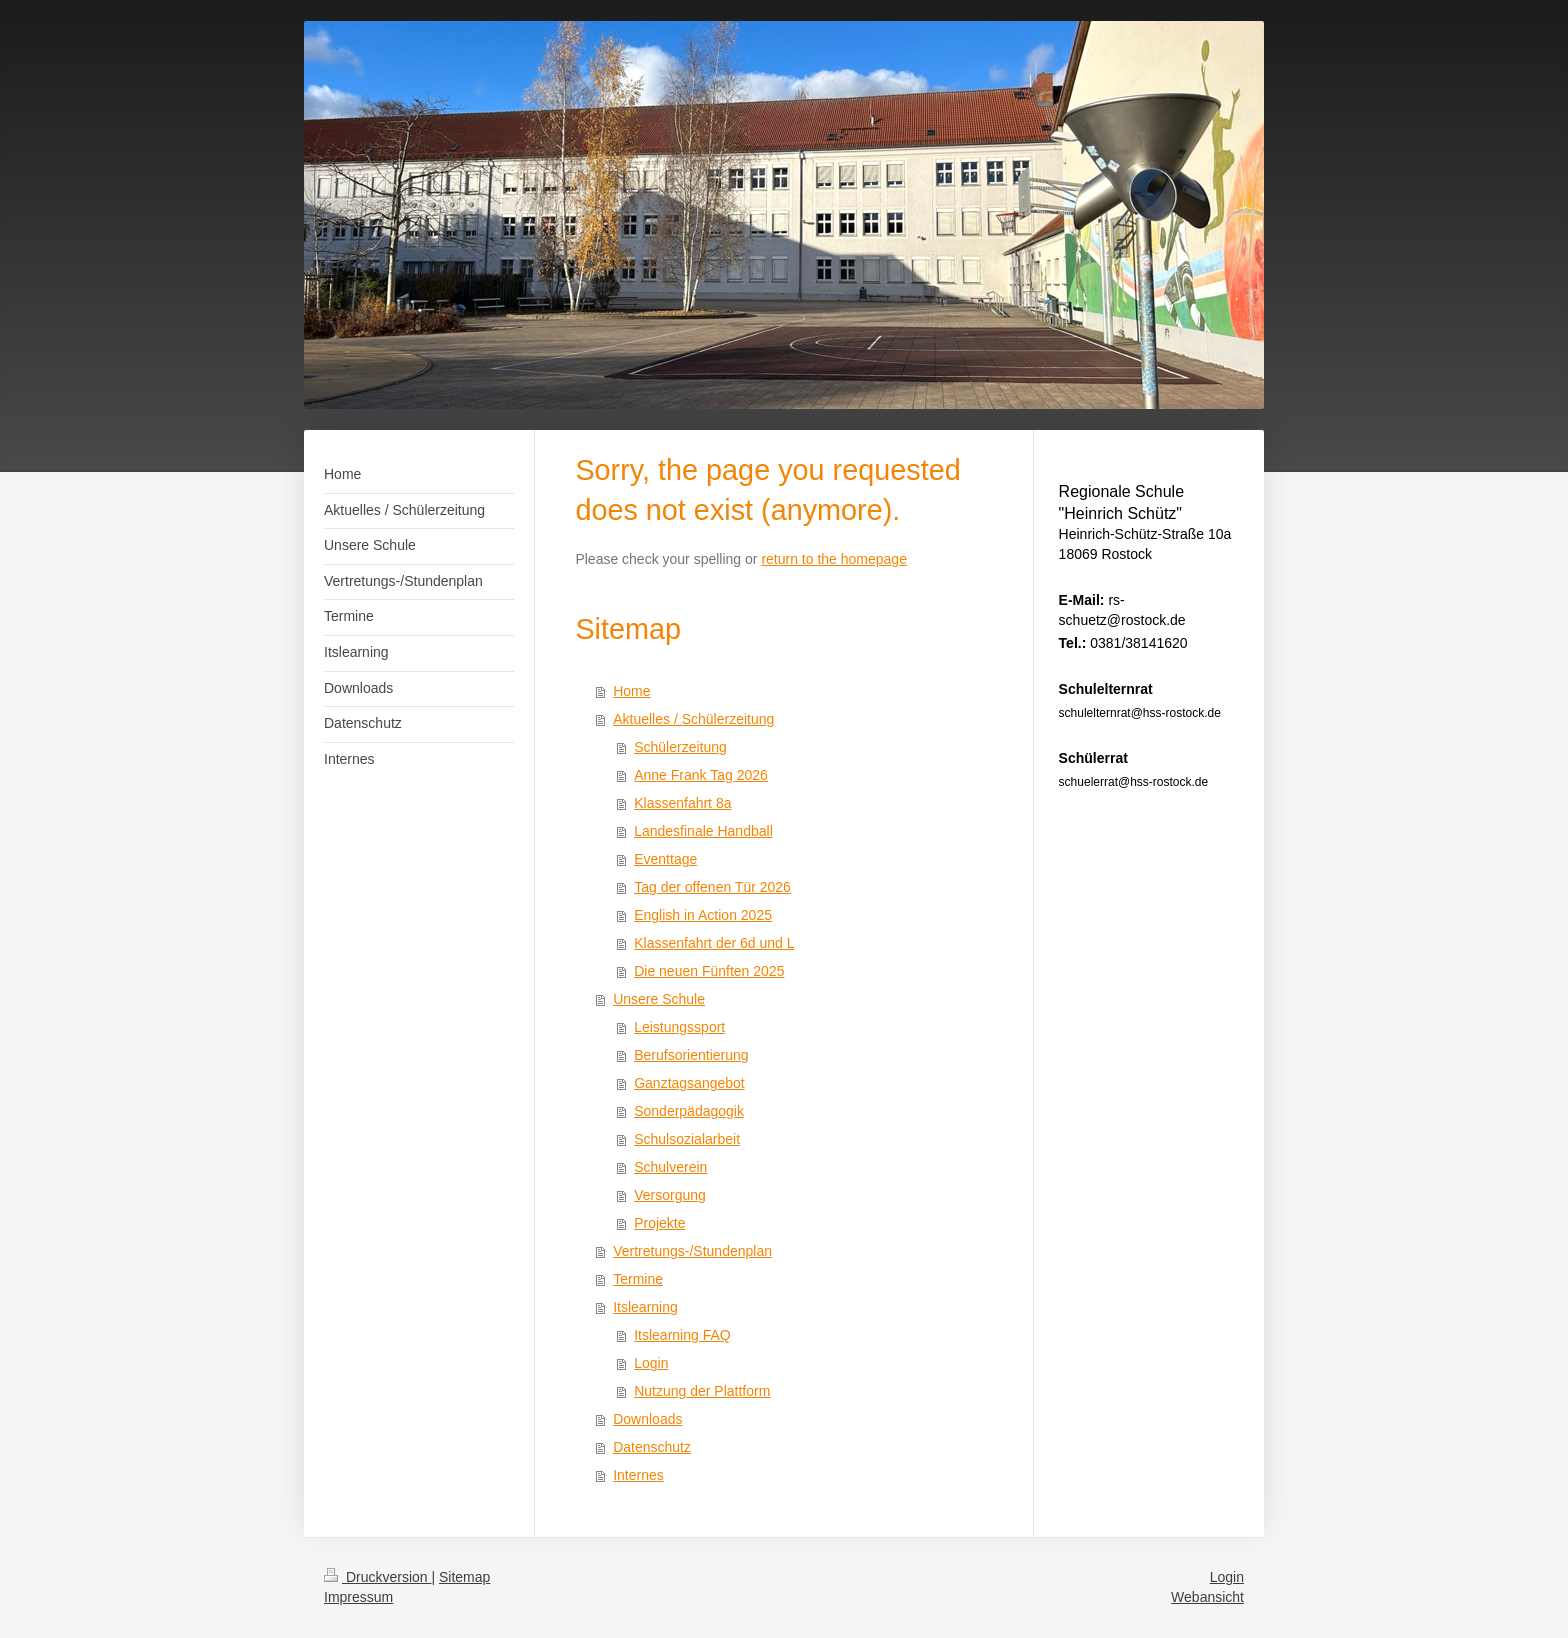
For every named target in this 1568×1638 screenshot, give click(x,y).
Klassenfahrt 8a (682, 803)
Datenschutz (652, 1447)
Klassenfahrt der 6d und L (714, 943)
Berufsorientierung (691, 1055)
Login (651, 1363)
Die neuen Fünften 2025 (709, 971)
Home (631, 691)
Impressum (358, 1597)
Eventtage (665, 859)
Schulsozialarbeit (687, 1139)
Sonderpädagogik (689, 1111)
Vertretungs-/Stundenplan (692, 1251)
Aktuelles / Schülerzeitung (693, 719)
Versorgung (670, 1195)
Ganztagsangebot (689, 1083)
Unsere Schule (659, 999)
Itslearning (645, 1307)
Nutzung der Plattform (702, 1391)
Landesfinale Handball (703, 831)
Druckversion (377, 1577)
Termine (638, 1279)
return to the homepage (834, 559)
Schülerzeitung (680, 747)
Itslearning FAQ (682, 1335)
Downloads (647, 1419)
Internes (638, 1475)
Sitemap (464, 1577)
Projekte (659, 1223)
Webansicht (1207, 1597)
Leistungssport (679, 1027)
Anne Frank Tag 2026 (701, 775)
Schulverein (670, 1167)
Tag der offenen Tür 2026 (712, 887)
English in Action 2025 (703, 915)
